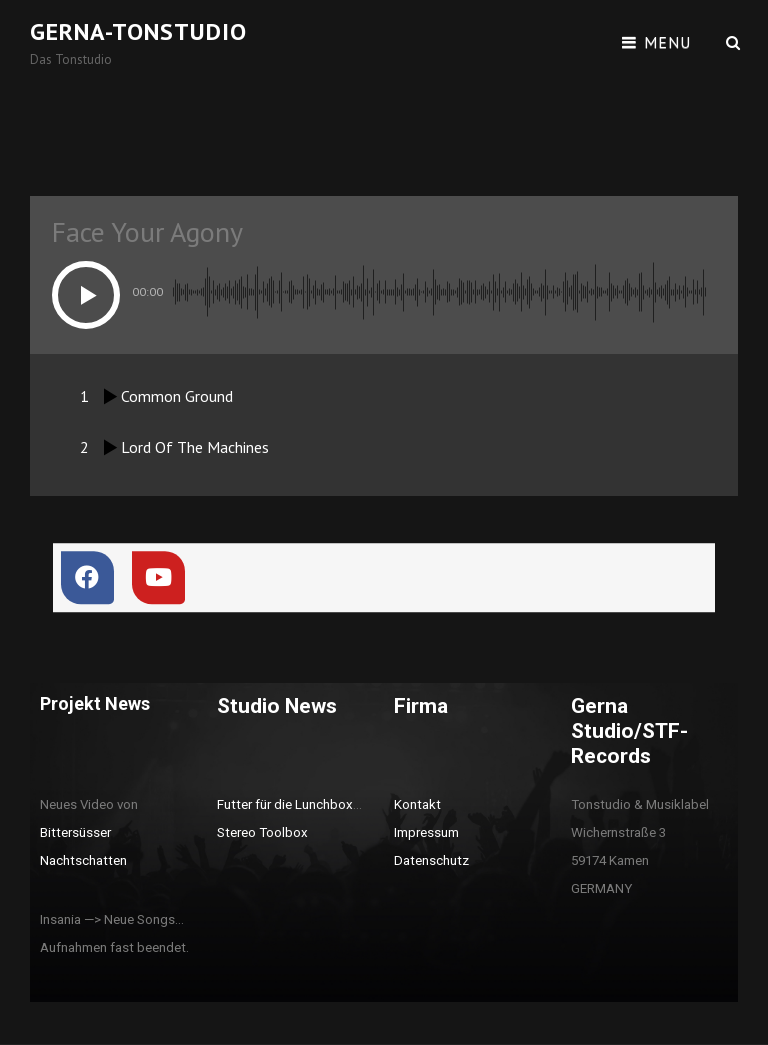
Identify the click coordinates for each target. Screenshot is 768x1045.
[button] (86, 295)
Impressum (426, 832)
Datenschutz (431, 860)
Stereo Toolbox (262, 832)
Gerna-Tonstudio (138, 31)
